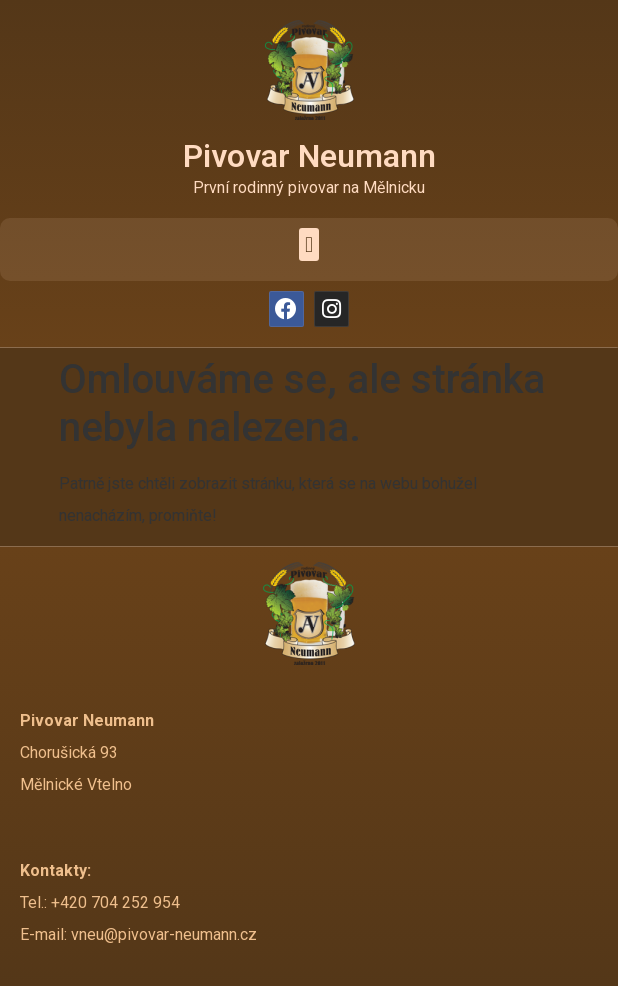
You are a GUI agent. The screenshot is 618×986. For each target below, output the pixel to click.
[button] (308, 244)
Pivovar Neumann (309, 156)
